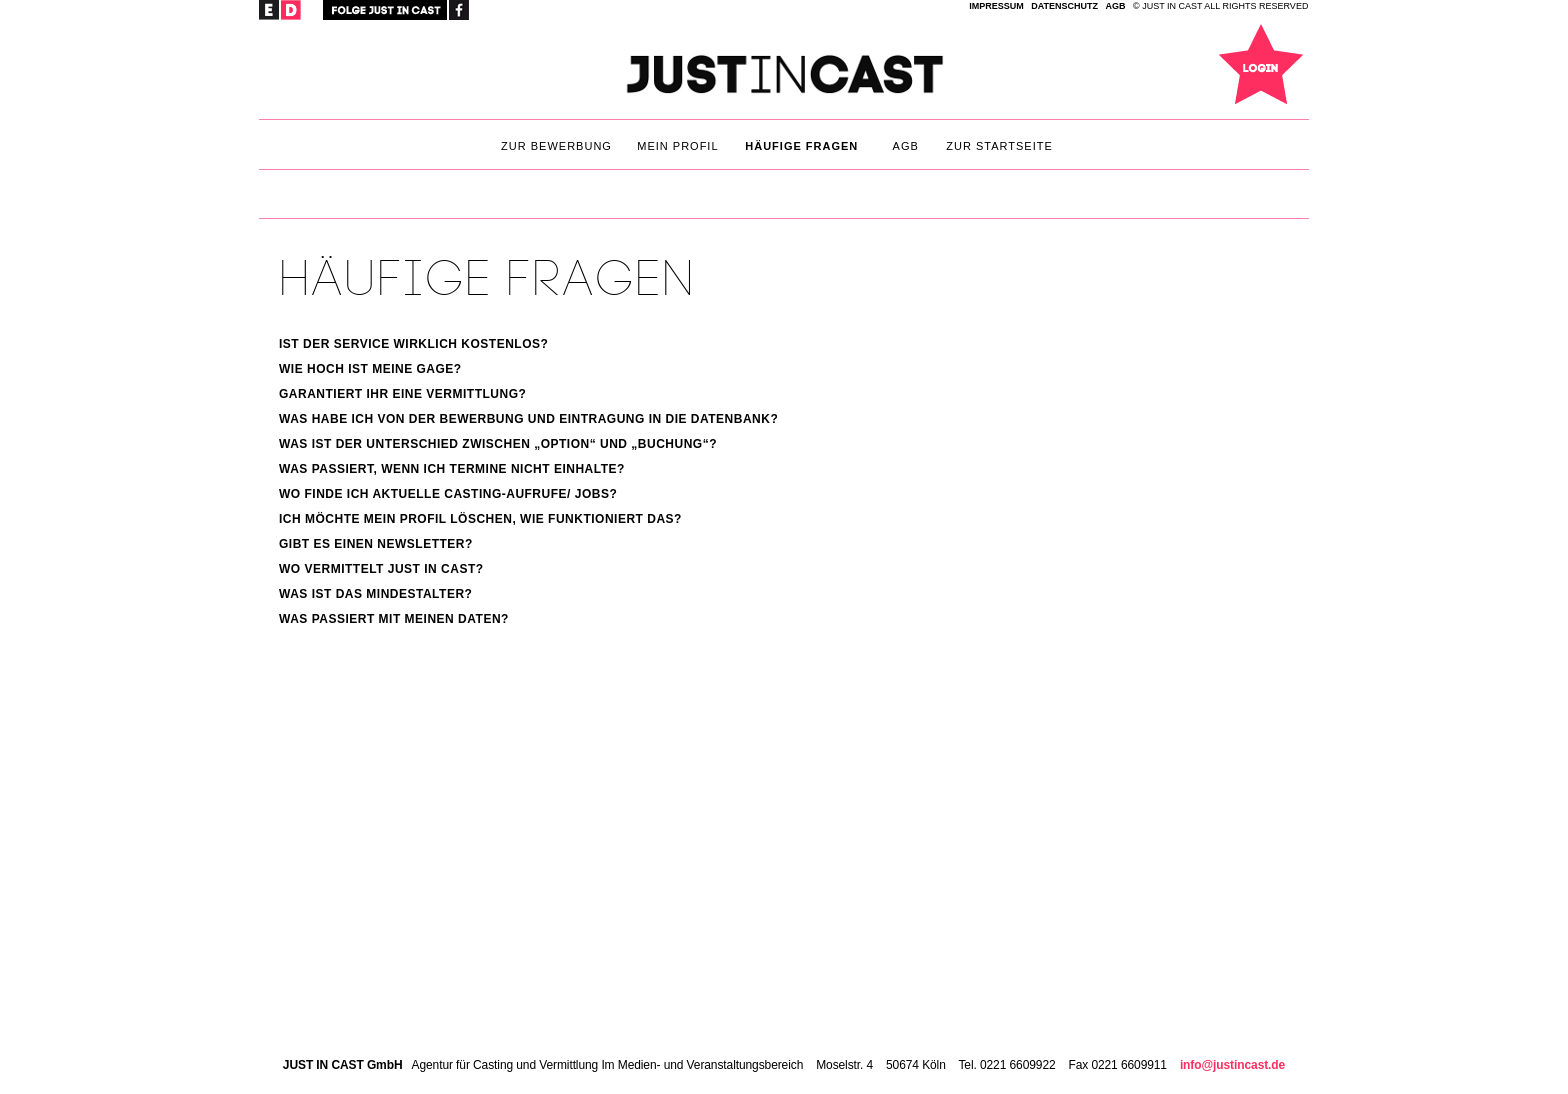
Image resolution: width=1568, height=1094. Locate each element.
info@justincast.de (1232, 1065)
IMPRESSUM (996, 6)
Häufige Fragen (801, 146)
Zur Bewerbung (556, 146)
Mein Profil (677, 146)
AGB (1116, 6)
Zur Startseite (999, 146)
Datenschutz (1064, 6)
